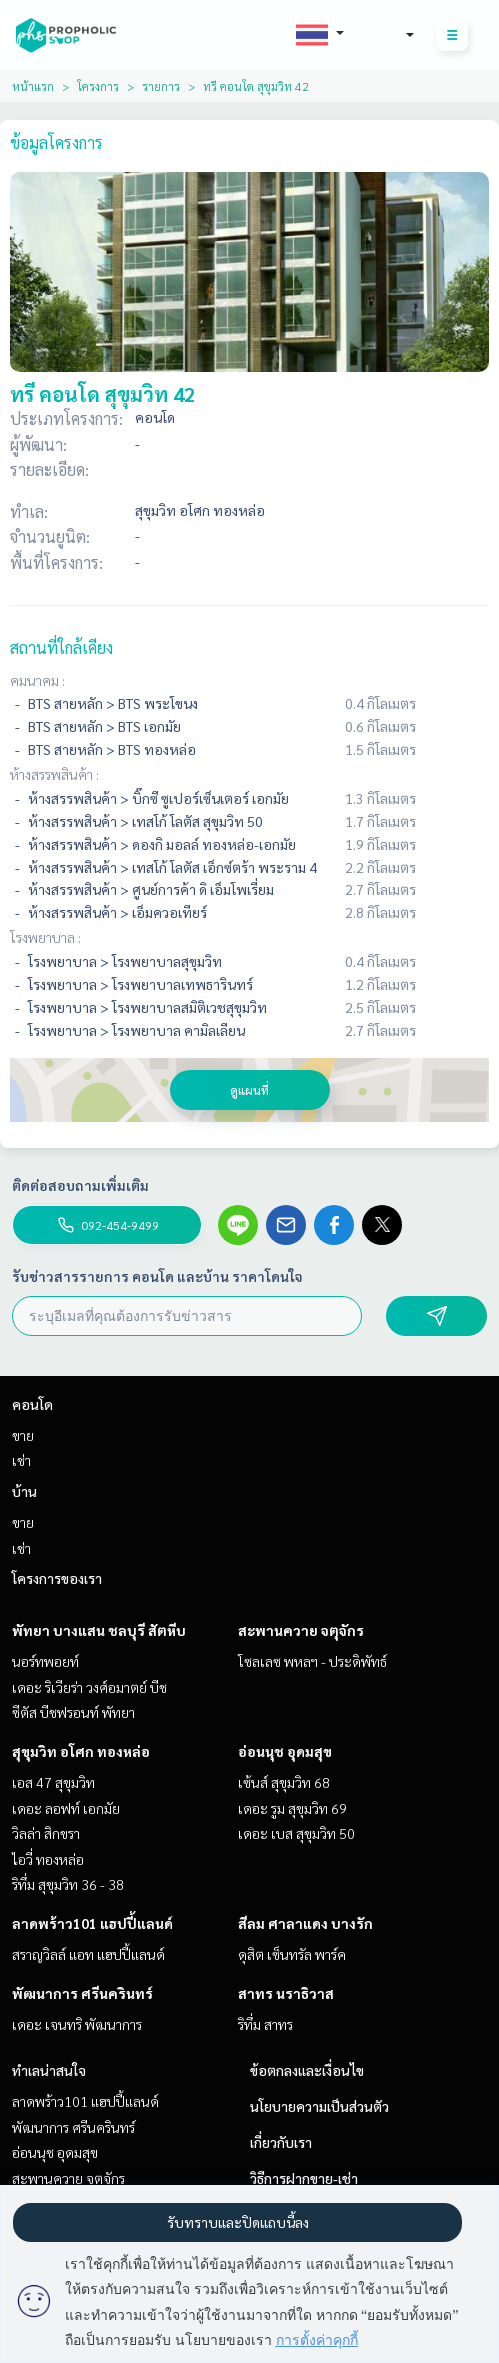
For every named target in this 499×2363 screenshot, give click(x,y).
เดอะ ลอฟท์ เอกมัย (66, 1808)
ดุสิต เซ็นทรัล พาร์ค (292, 1954)
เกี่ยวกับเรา (281, 2142)
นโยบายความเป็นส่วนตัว (319, 2106)
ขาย (23, 1435)
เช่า (21, 1460)
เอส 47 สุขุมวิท (53, 1782)
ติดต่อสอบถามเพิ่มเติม (80, 1185)
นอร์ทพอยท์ (45, 1661)
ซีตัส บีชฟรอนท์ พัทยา (73, 1712)
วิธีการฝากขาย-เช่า (304, 2178)
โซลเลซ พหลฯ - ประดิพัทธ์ (312, 1661)
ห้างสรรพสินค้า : (54, 774)
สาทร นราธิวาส (286, 1993)
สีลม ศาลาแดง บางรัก (305, 1923)
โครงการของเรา (57, 1578)
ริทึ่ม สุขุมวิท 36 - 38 (68, 1884)
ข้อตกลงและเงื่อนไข (307, 2070)
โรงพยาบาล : (45, 937)
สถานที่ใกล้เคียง (61, 647)
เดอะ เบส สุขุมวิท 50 (296, 1833)
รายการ (161, 86)
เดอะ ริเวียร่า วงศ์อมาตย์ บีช (89, 1687)
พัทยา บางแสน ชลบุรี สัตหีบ (99, 1630)
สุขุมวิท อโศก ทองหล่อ (81, 1751)
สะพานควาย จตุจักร (301, 1630)
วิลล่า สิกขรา (46, 1833)
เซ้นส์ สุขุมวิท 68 (284, 1782)
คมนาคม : (37, 680)
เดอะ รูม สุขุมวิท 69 (292, 1808)
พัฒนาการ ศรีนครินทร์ (82, 1993)
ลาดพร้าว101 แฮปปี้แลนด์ (92, 1923)
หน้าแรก (33, 86)
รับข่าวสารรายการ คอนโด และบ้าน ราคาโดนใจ (157, 1276)
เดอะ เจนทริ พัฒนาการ (77, 2024)
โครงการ (98, 86)
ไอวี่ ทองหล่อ (48, 1859)
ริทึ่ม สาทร (265, 2024)
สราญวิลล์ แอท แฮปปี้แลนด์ (88, 1954)
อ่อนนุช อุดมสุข (285, 1751)
